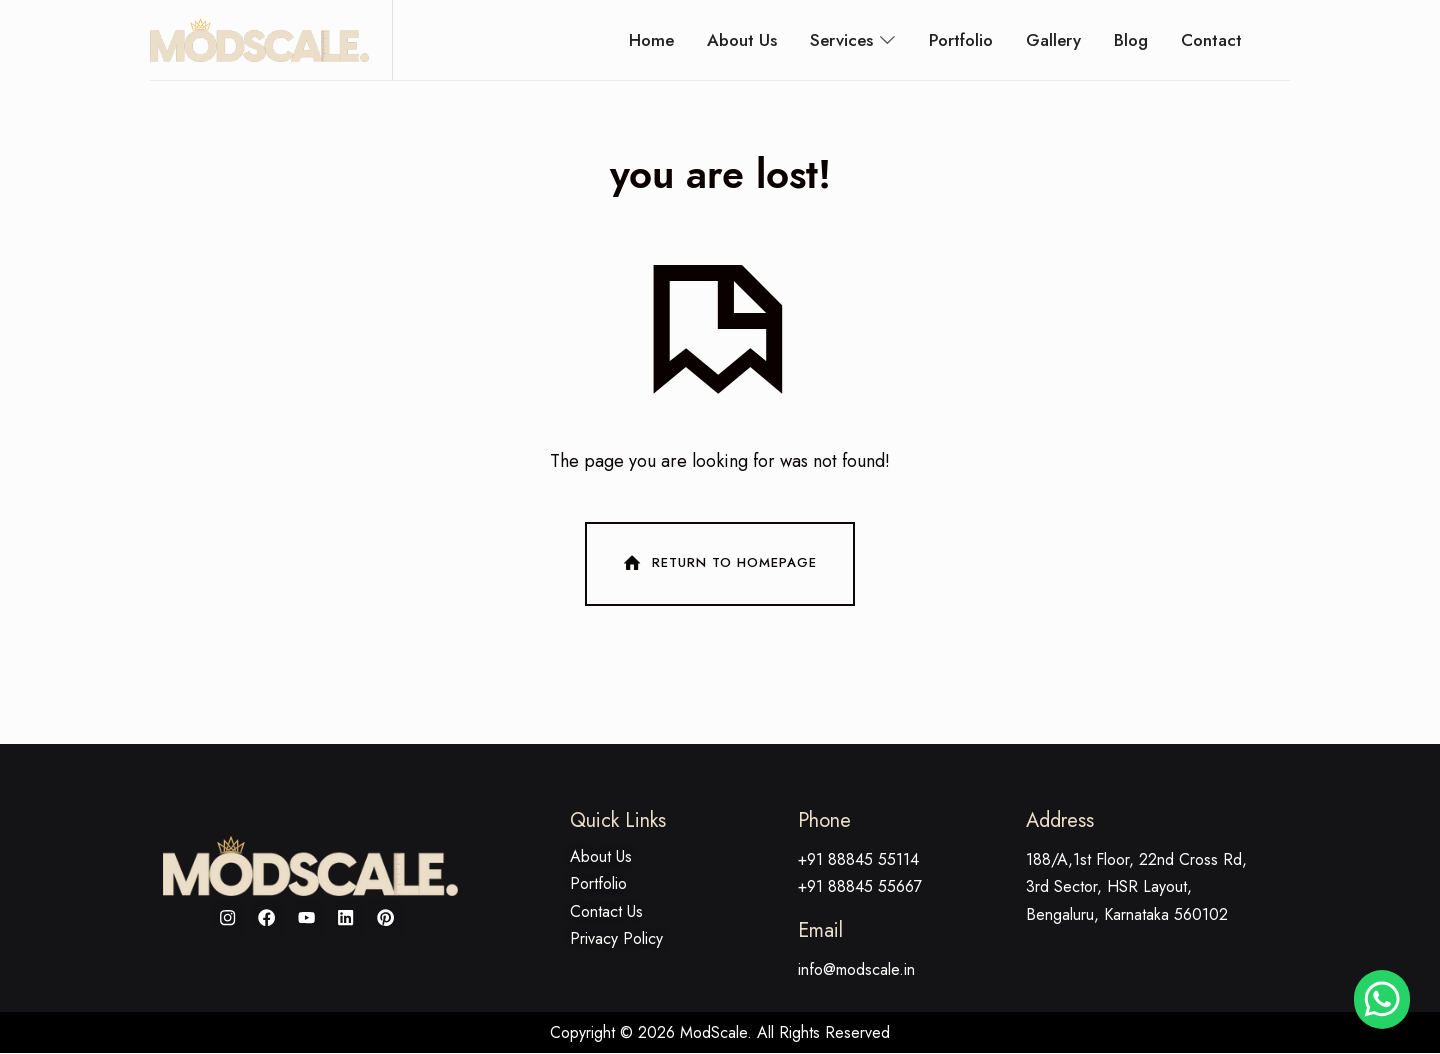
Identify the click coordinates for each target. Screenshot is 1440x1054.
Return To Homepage (718, 565)
